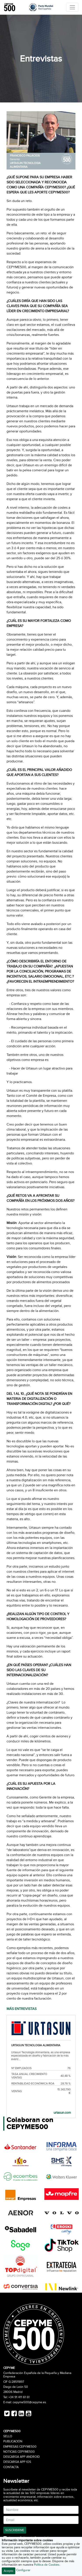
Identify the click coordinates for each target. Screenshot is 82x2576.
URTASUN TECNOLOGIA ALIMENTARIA (25, 165)
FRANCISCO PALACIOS (25, 155)
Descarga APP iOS (17, 2462)
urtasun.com (62, 2113)
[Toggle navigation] (72, 7)
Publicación (12, 2441)
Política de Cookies (46, 2565)
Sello (7, 2436)
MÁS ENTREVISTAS (22, 2009)
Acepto (8, 2571)
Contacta (11, 2467)
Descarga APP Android (21, 2457)
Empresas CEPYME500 (20, 2446)
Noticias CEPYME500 (19, 2452)
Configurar (23, 2570)
